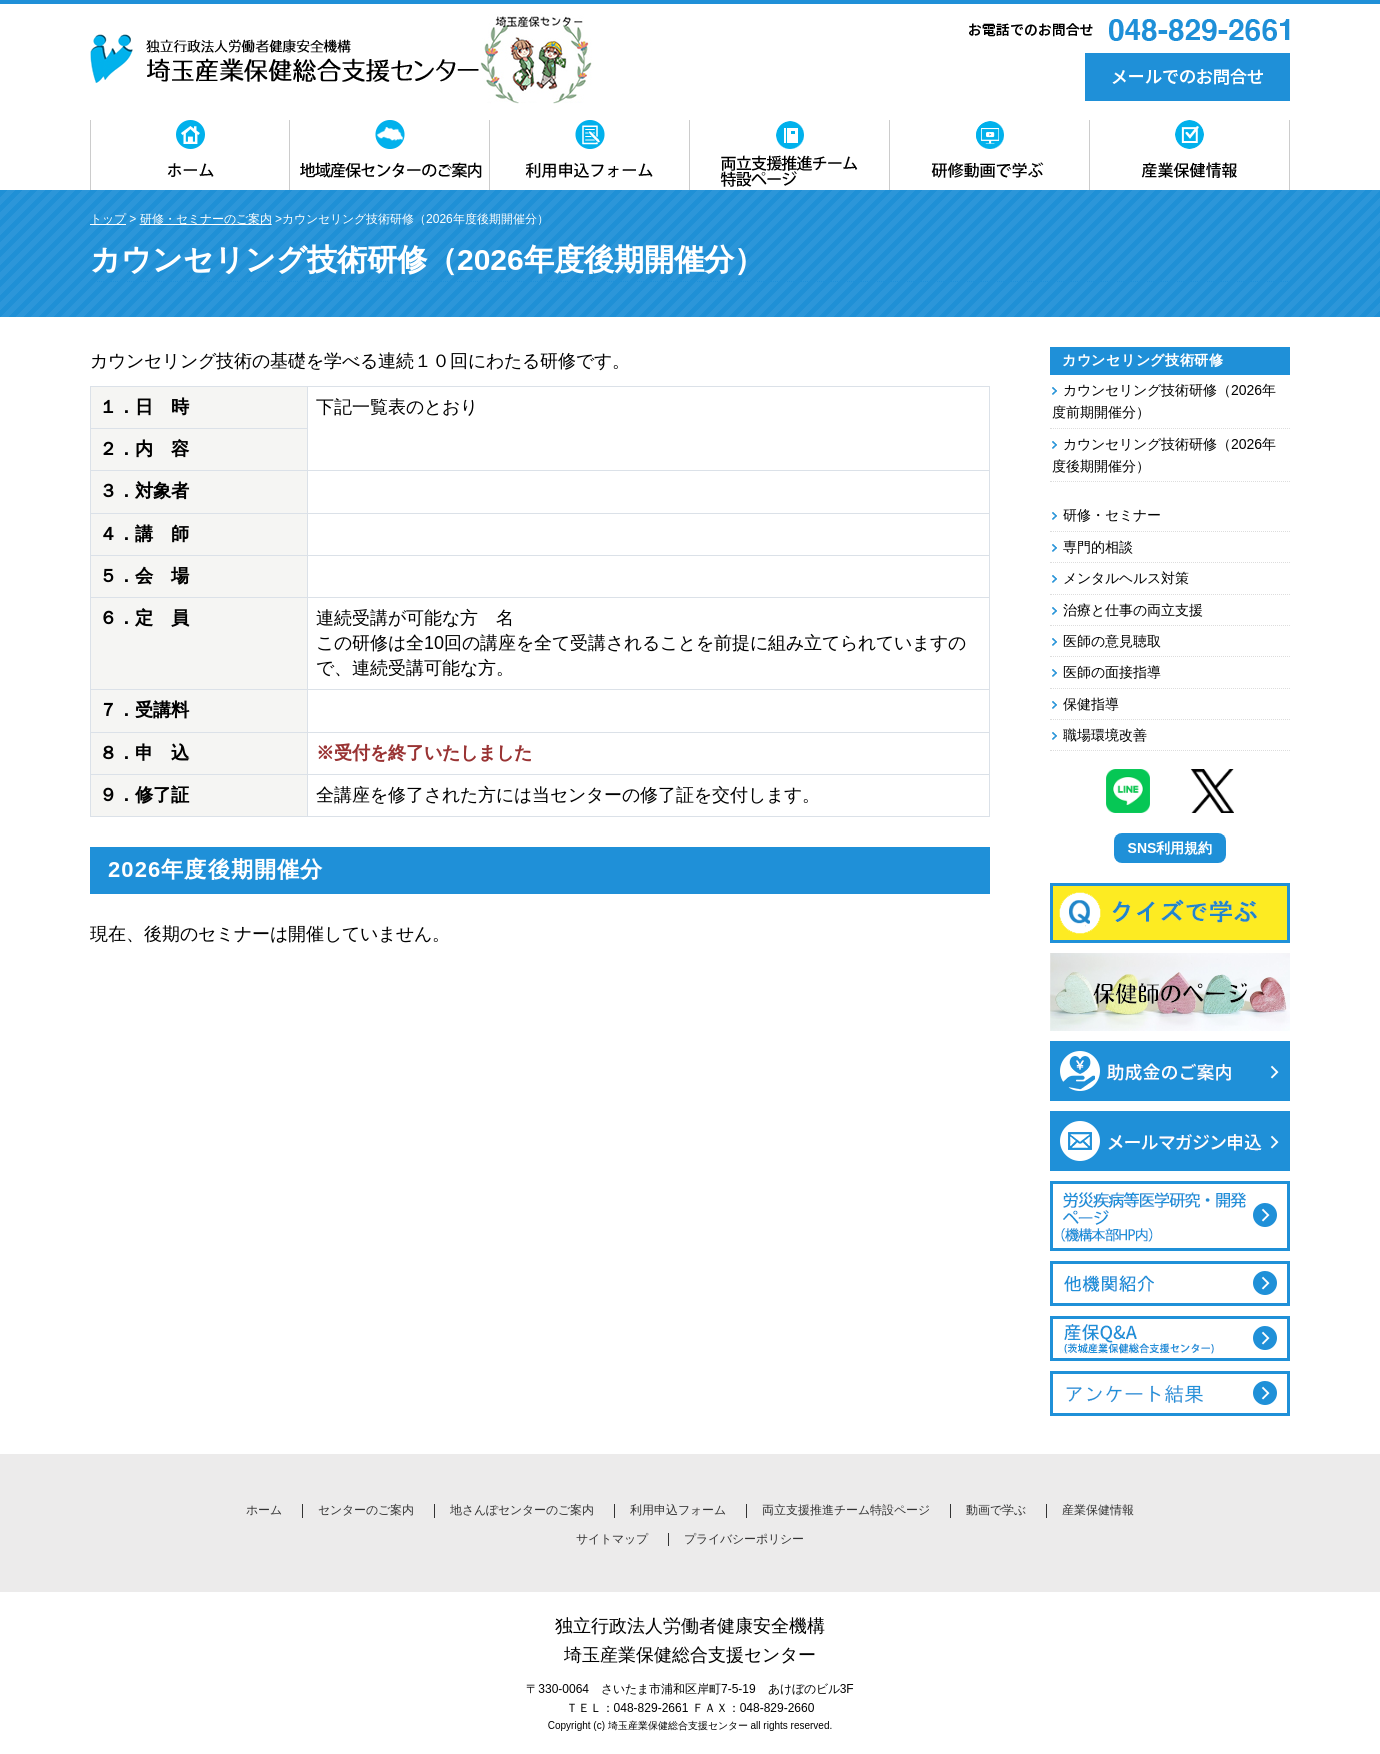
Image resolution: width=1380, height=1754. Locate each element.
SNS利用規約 (1170, 848)
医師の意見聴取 (1112, 641)
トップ (108, 219)
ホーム (264, 1510)
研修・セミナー (1112, 515)
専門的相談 (1098, 547)
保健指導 (1091, 704)
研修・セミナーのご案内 (206, 219)
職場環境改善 (1105, 735)
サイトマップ (612, 1539)
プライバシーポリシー (744, 1539)
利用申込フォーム (678, 1510)
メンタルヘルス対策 (1126, 578)
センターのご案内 (366, 1510)
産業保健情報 (1098, 1510)
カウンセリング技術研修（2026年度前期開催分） (1164, 401)
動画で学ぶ (996, 1510)
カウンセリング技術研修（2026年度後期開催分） (1164, 455)
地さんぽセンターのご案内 (522, 1510)
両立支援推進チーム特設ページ (846, 1510)
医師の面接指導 (1112, 672)
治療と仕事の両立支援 (1133, 610)
